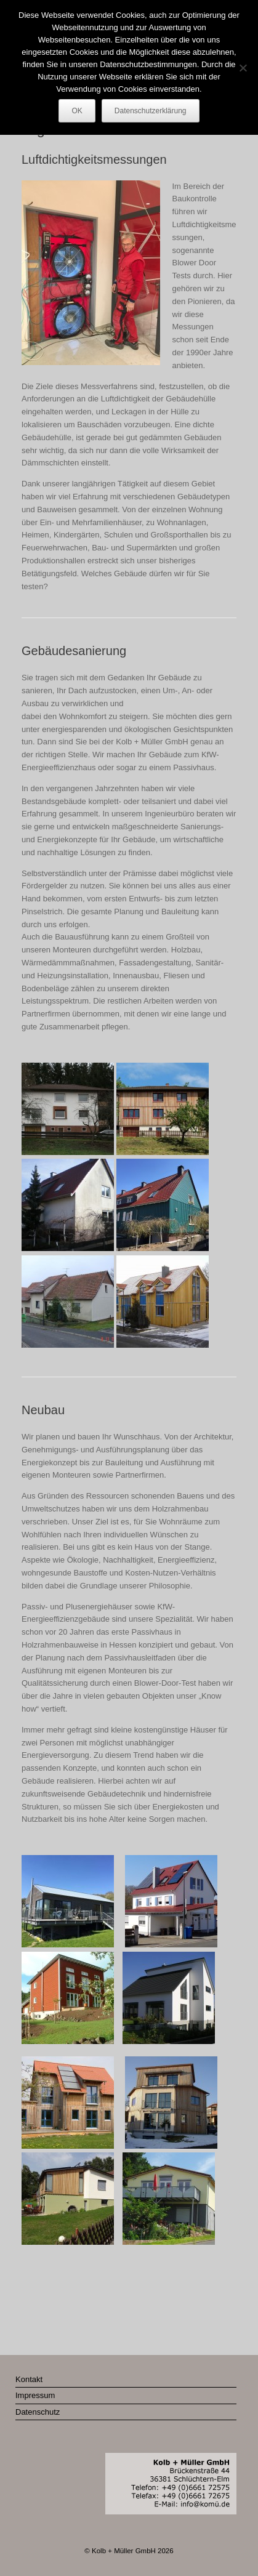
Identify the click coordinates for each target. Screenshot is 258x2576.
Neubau (43, 1410)
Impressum (35, 2395)
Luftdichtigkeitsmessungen (94, 159)
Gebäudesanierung (74, 651)
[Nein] (242, 68)
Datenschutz (37, 2412)
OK (76, 111)
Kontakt (28, 2379)
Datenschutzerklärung (151, 111)
